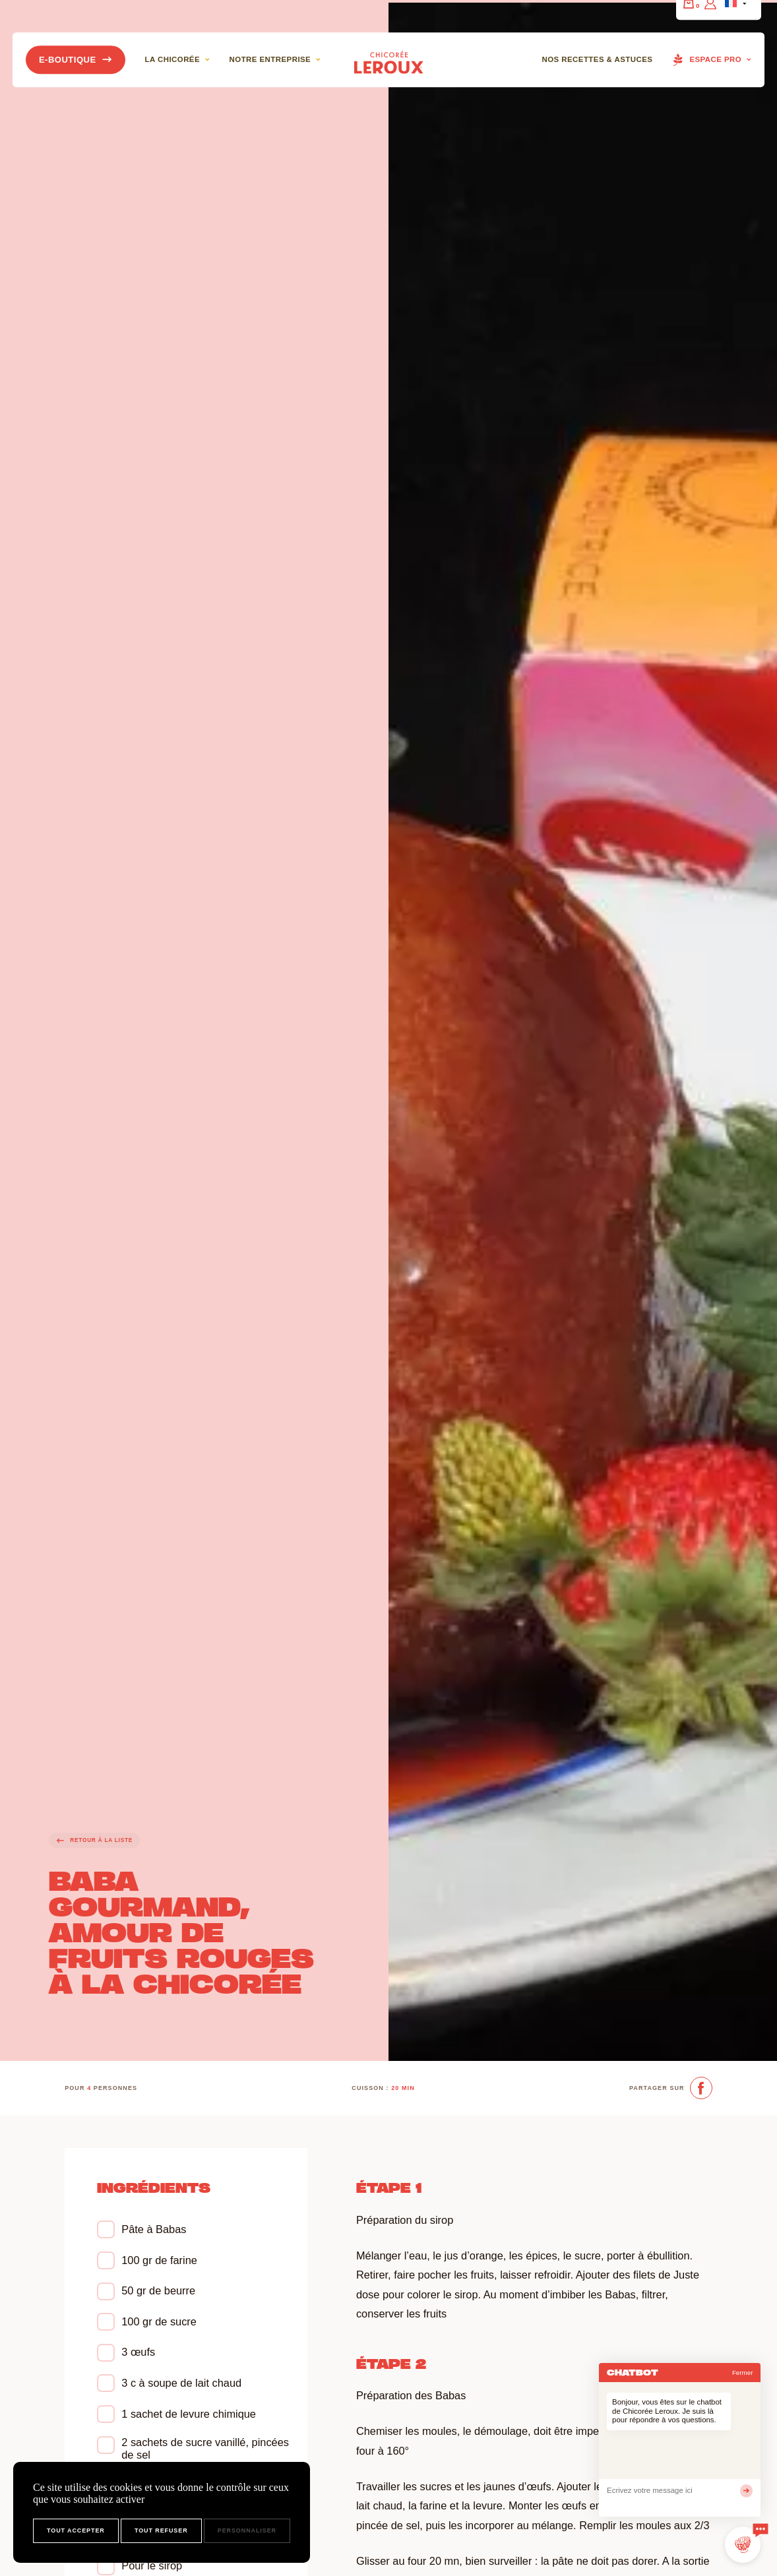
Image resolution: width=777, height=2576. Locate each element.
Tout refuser (161, 2530)
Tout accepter (76, 2530)
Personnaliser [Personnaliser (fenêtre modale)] (247, 2530)
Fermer (742, 2372)
